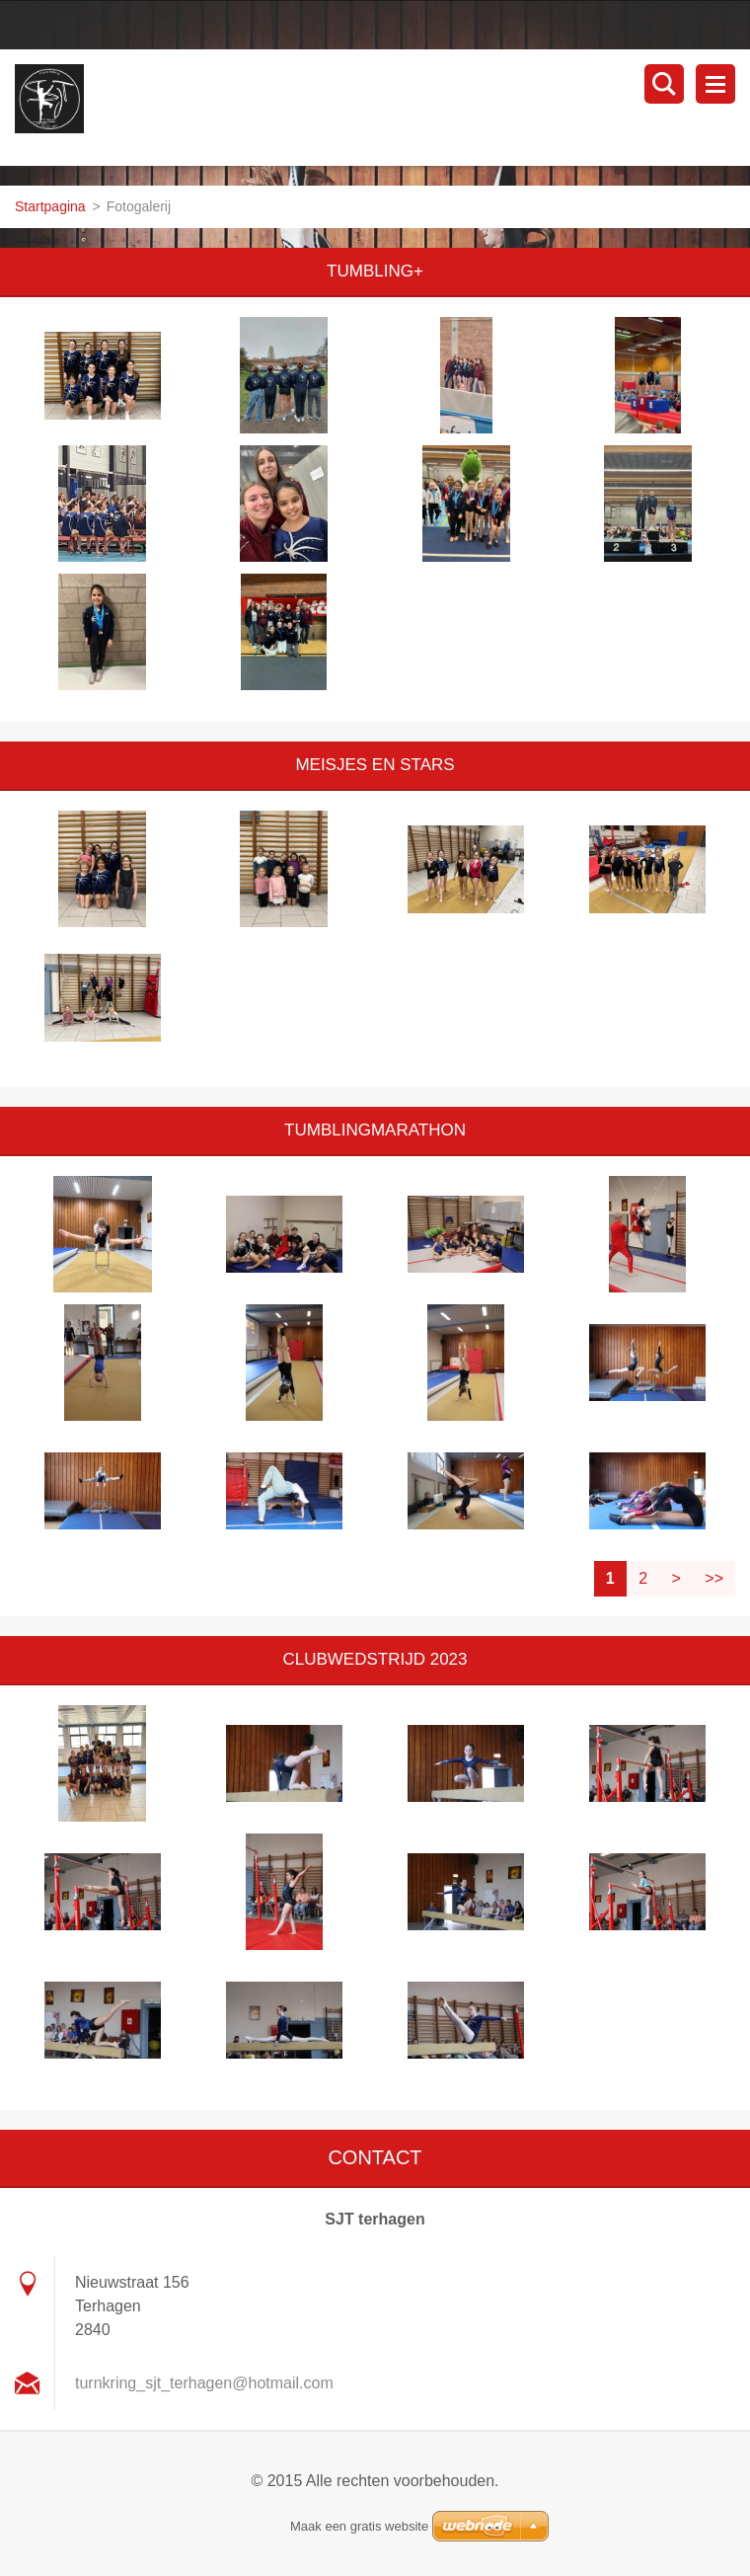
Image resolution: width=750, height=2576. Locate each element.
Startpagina (50, 206)
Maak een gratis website (359, 2526)
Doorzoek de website (664, 84)
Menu (715, 84)
